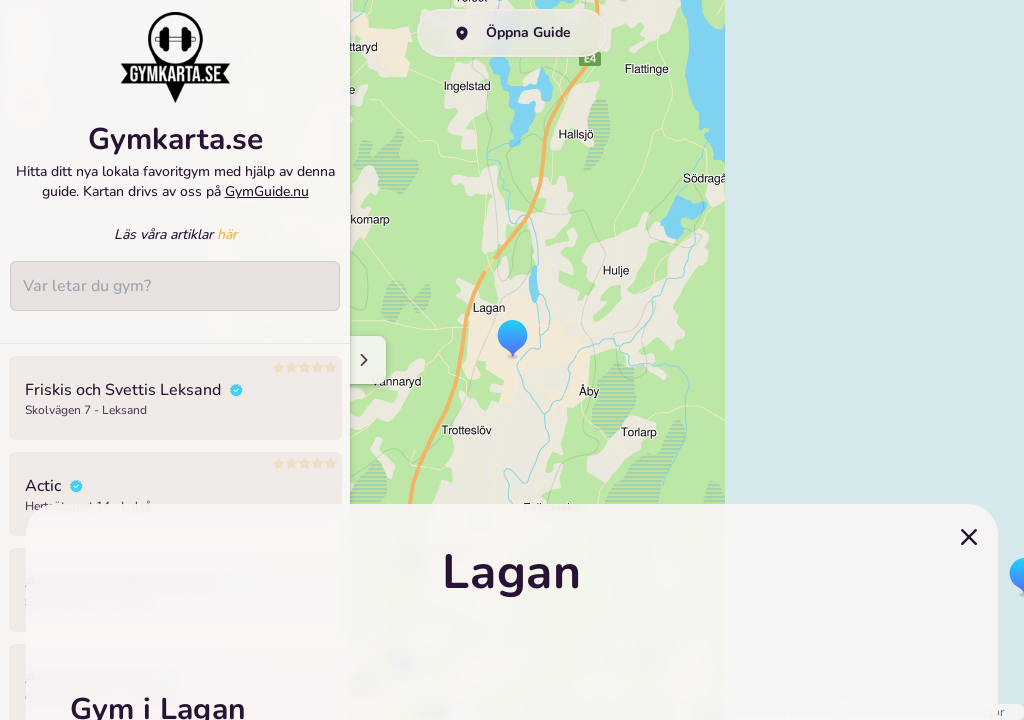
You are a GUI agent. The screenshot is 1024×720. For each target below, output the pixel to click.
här (227, 234)
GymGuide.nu (267, 191)
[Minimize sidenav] (362, 360)
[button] (512, 340)
